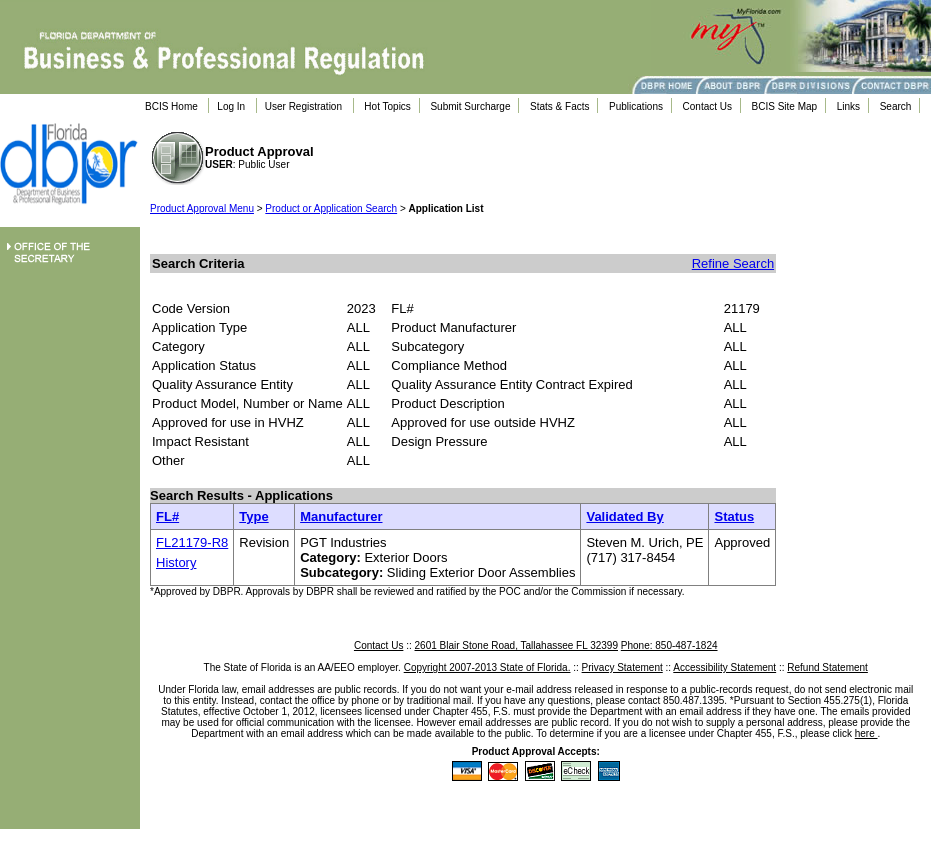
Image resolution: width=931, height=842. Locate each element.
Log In (231, 106)
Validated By (624, 516)
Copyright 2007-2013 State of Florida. (487, 667)
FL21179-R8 (192, 542)
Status (734, 516)
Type (253, 516)
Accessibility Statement (724, 667)
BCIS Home (171, 106)
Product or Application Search (331, 208)
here (866, 733)
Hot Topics (387, 106)
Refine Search (733, 263)
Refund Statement (827, 667)
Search (896, 106)
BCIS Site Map (785, 106)
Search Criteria (198, 263)
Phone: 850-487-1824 (669, 645)
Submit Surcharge (470, 106)
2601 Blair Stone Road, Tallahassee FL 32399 (516, 645)
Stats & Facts (559, 106)
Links (848, 106)
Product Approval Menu (202, 208)
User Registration (303, 106)
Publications (636, 106)
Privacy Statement (622, 667)
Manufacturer (341, 516)
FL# (167, 516)
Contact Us (707, 106)
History (176, 562)
